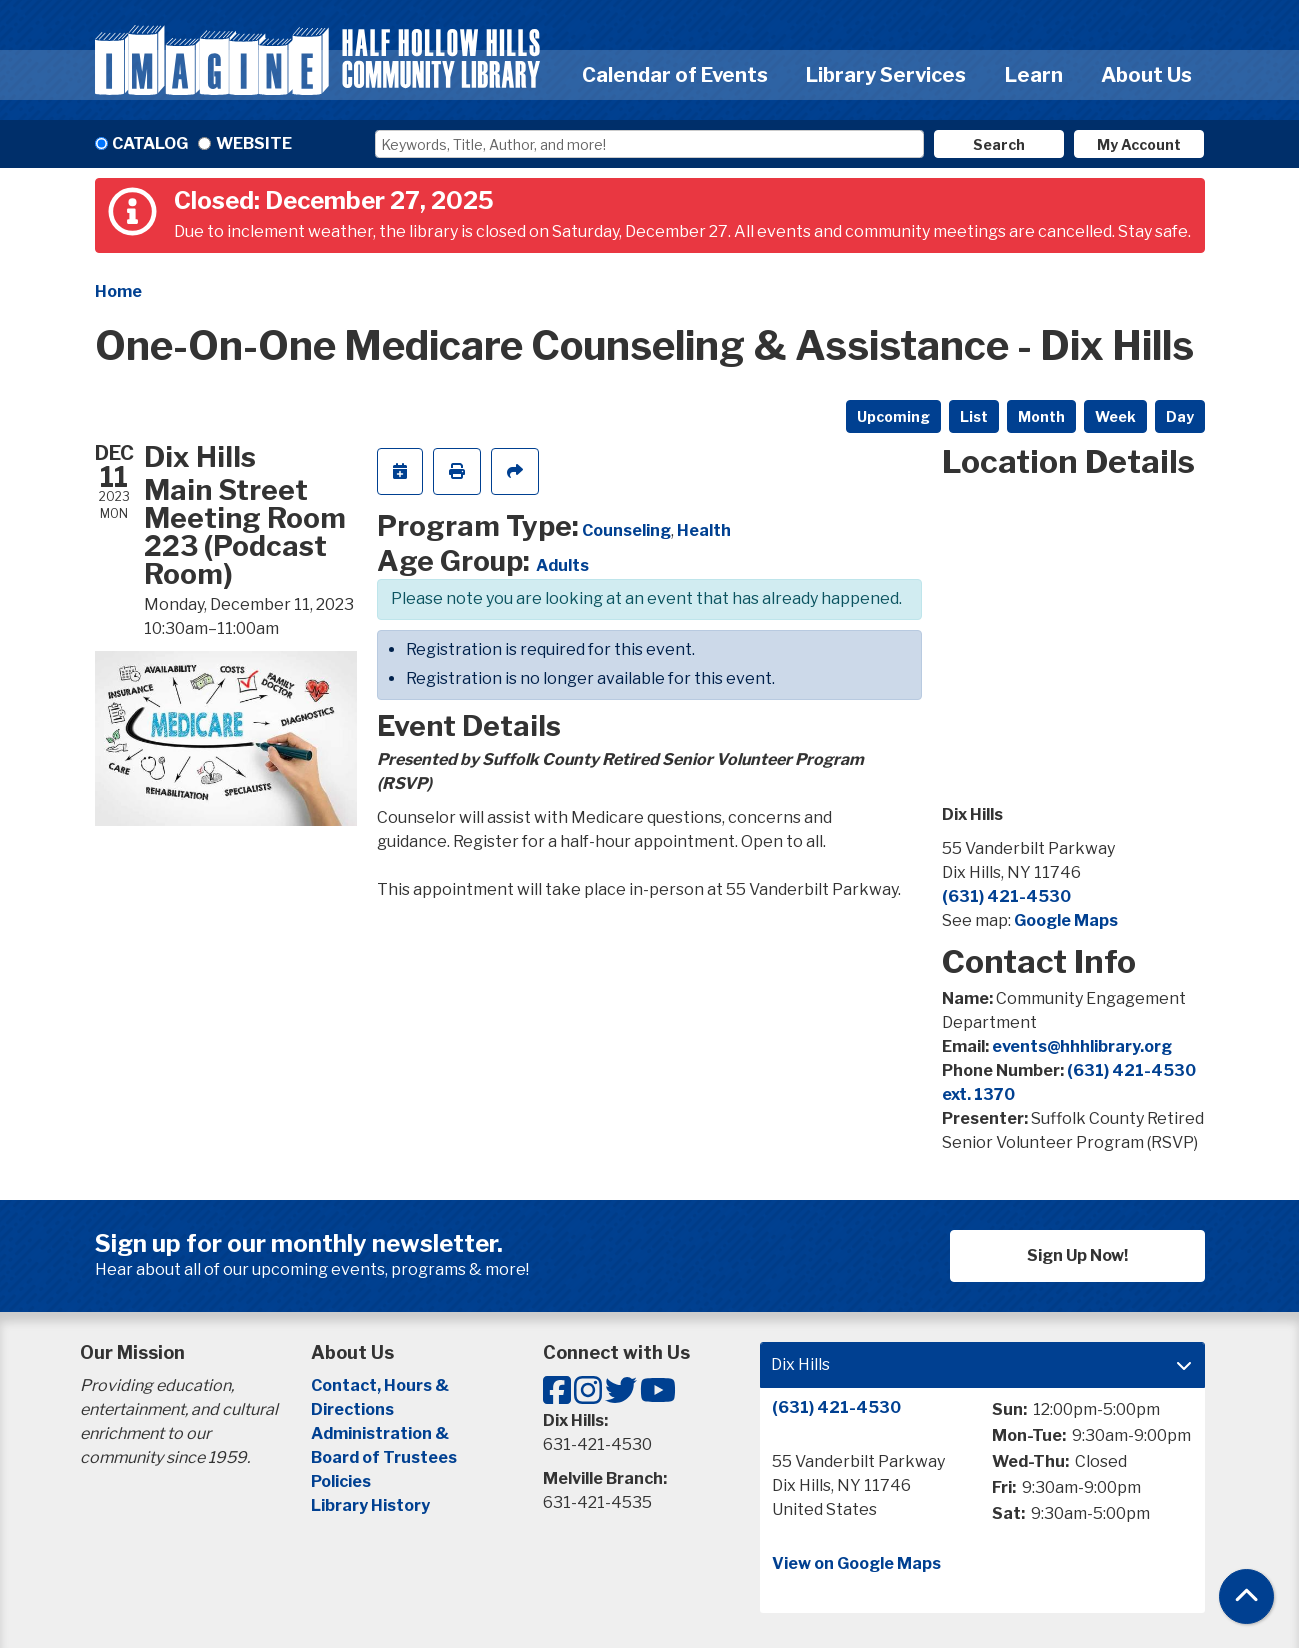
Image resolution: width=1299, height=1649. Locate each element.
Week (1115, 416)
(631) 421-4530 (1006, 896)
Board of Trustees (384, 1457)
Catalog (150, 143)
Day (1180, 416)
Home (118, 291)
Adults (562, 565)
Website (254, 143)
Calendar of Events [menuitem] (675, 75)
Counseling (626, 530)
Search (999, 144)
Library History (370, 1505)
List (974, 416)
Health (704, 530)
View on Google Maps (856, 1563)
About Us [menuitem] (1146, 75)
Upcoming (893, 416)
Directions (352, 1409)
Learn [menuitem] (1034, 75)
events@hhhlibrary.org (1082, 1046)
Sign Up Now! (1077, 1255)
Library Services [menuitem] (886, 75)
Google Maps (1066, 920)
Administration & (381, 1433)
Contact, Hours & (381, 1385)
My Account (1139, 144)
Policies (341, 1481)
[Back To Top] (1246, 1596)
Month (1041, 416)
